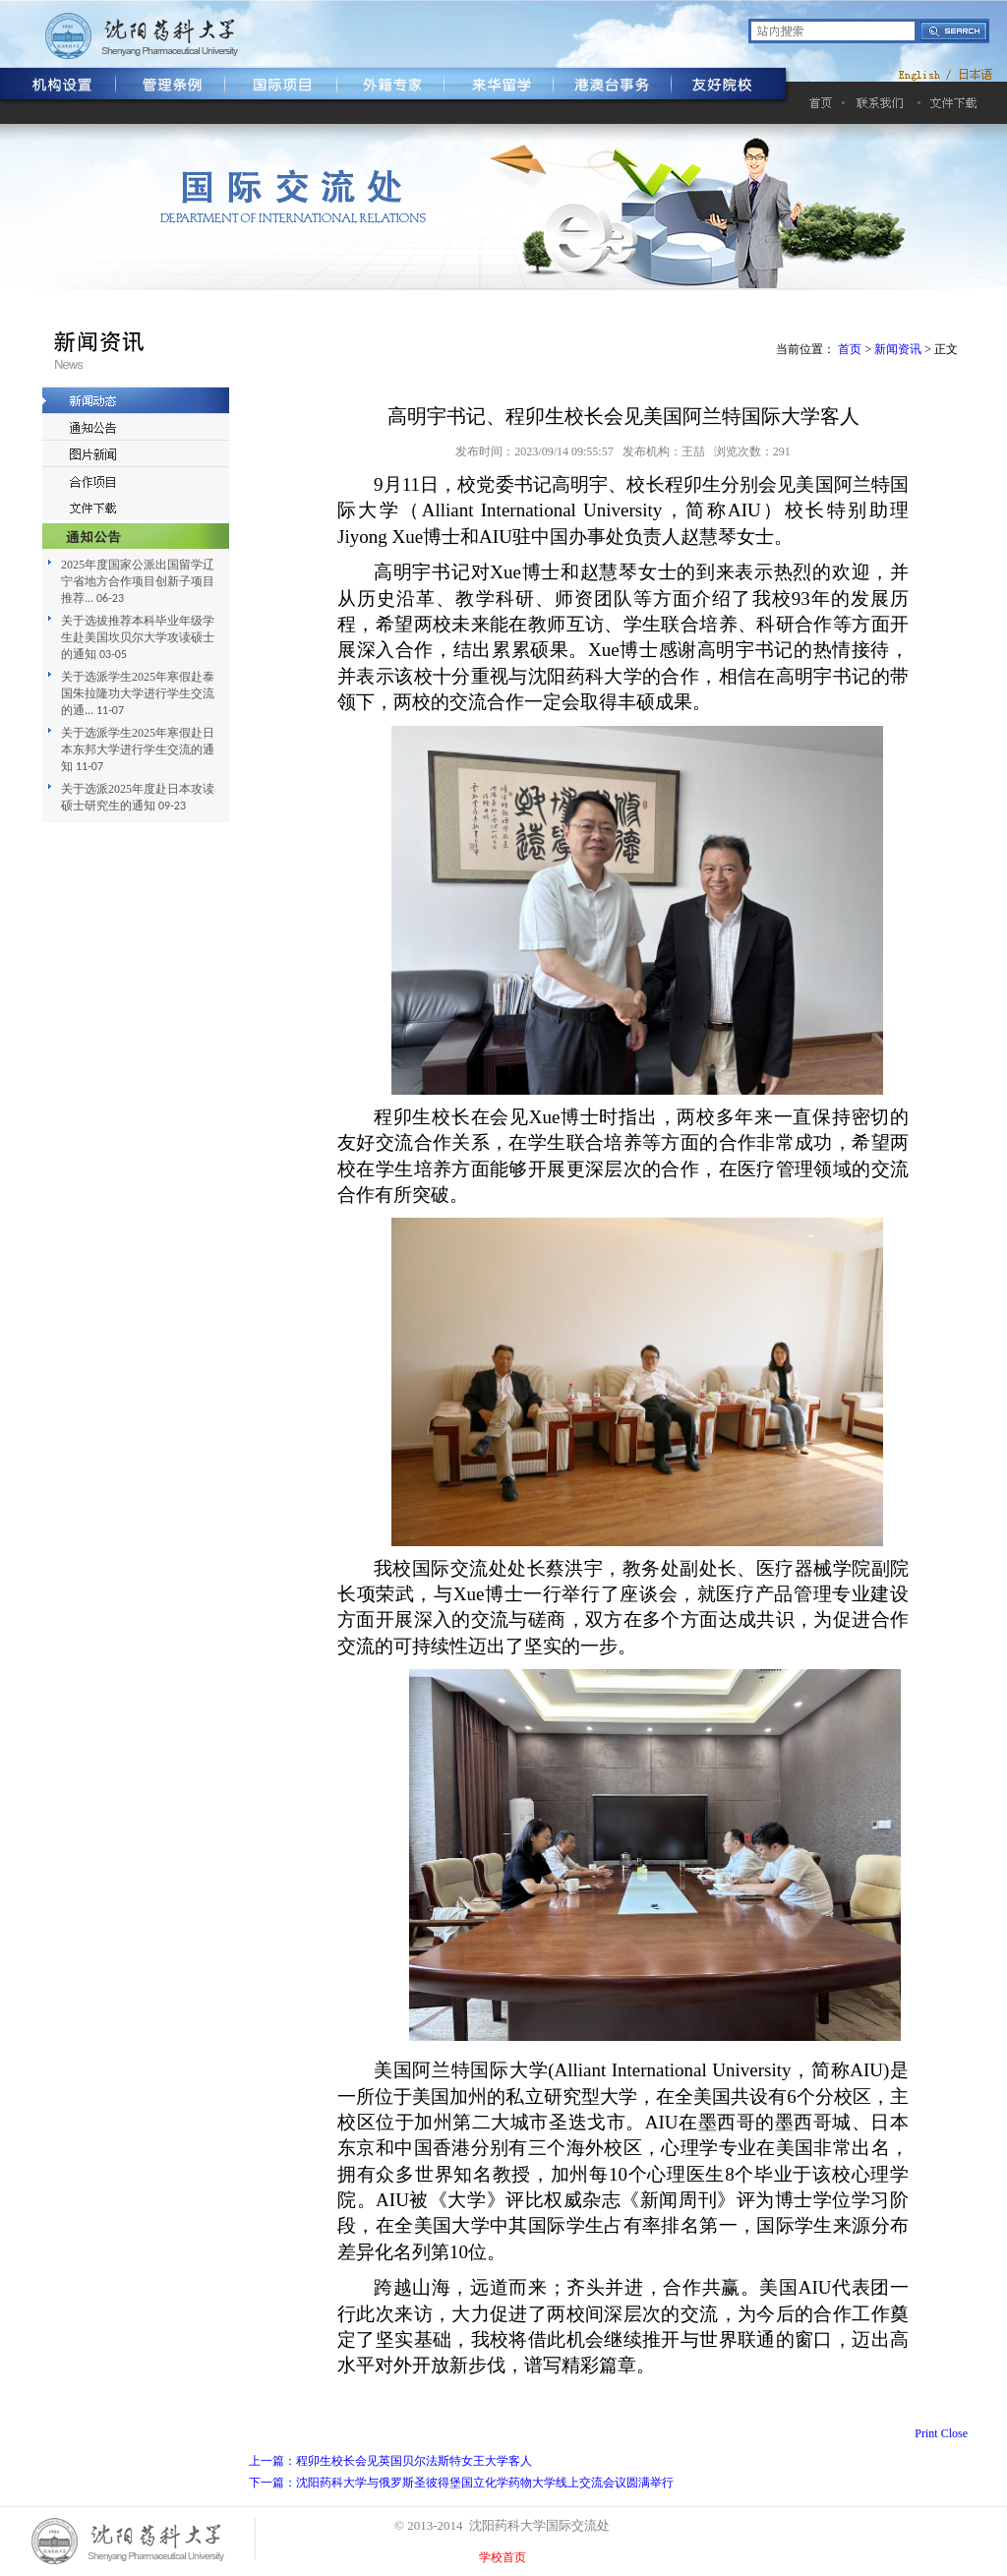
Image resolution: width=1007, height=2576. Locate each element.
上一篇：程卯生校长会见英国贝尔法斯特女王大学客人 (390, 2461)
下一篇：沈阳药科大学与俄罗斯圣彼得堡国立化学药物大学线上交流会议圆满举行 (461, 2482)
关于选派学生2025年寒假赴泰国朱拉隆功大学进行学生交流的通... (137, 693)
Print (926, 2433)
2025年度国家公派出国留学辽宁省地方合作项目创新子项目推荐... (137, 581)
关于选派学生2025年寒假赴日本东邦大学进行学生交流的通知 (137, 749)
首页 (849, 349)
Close (954, 2433)
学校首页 (502, 2557)
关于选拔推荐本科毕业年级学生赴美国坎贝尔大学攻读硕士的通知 (137, 637)
